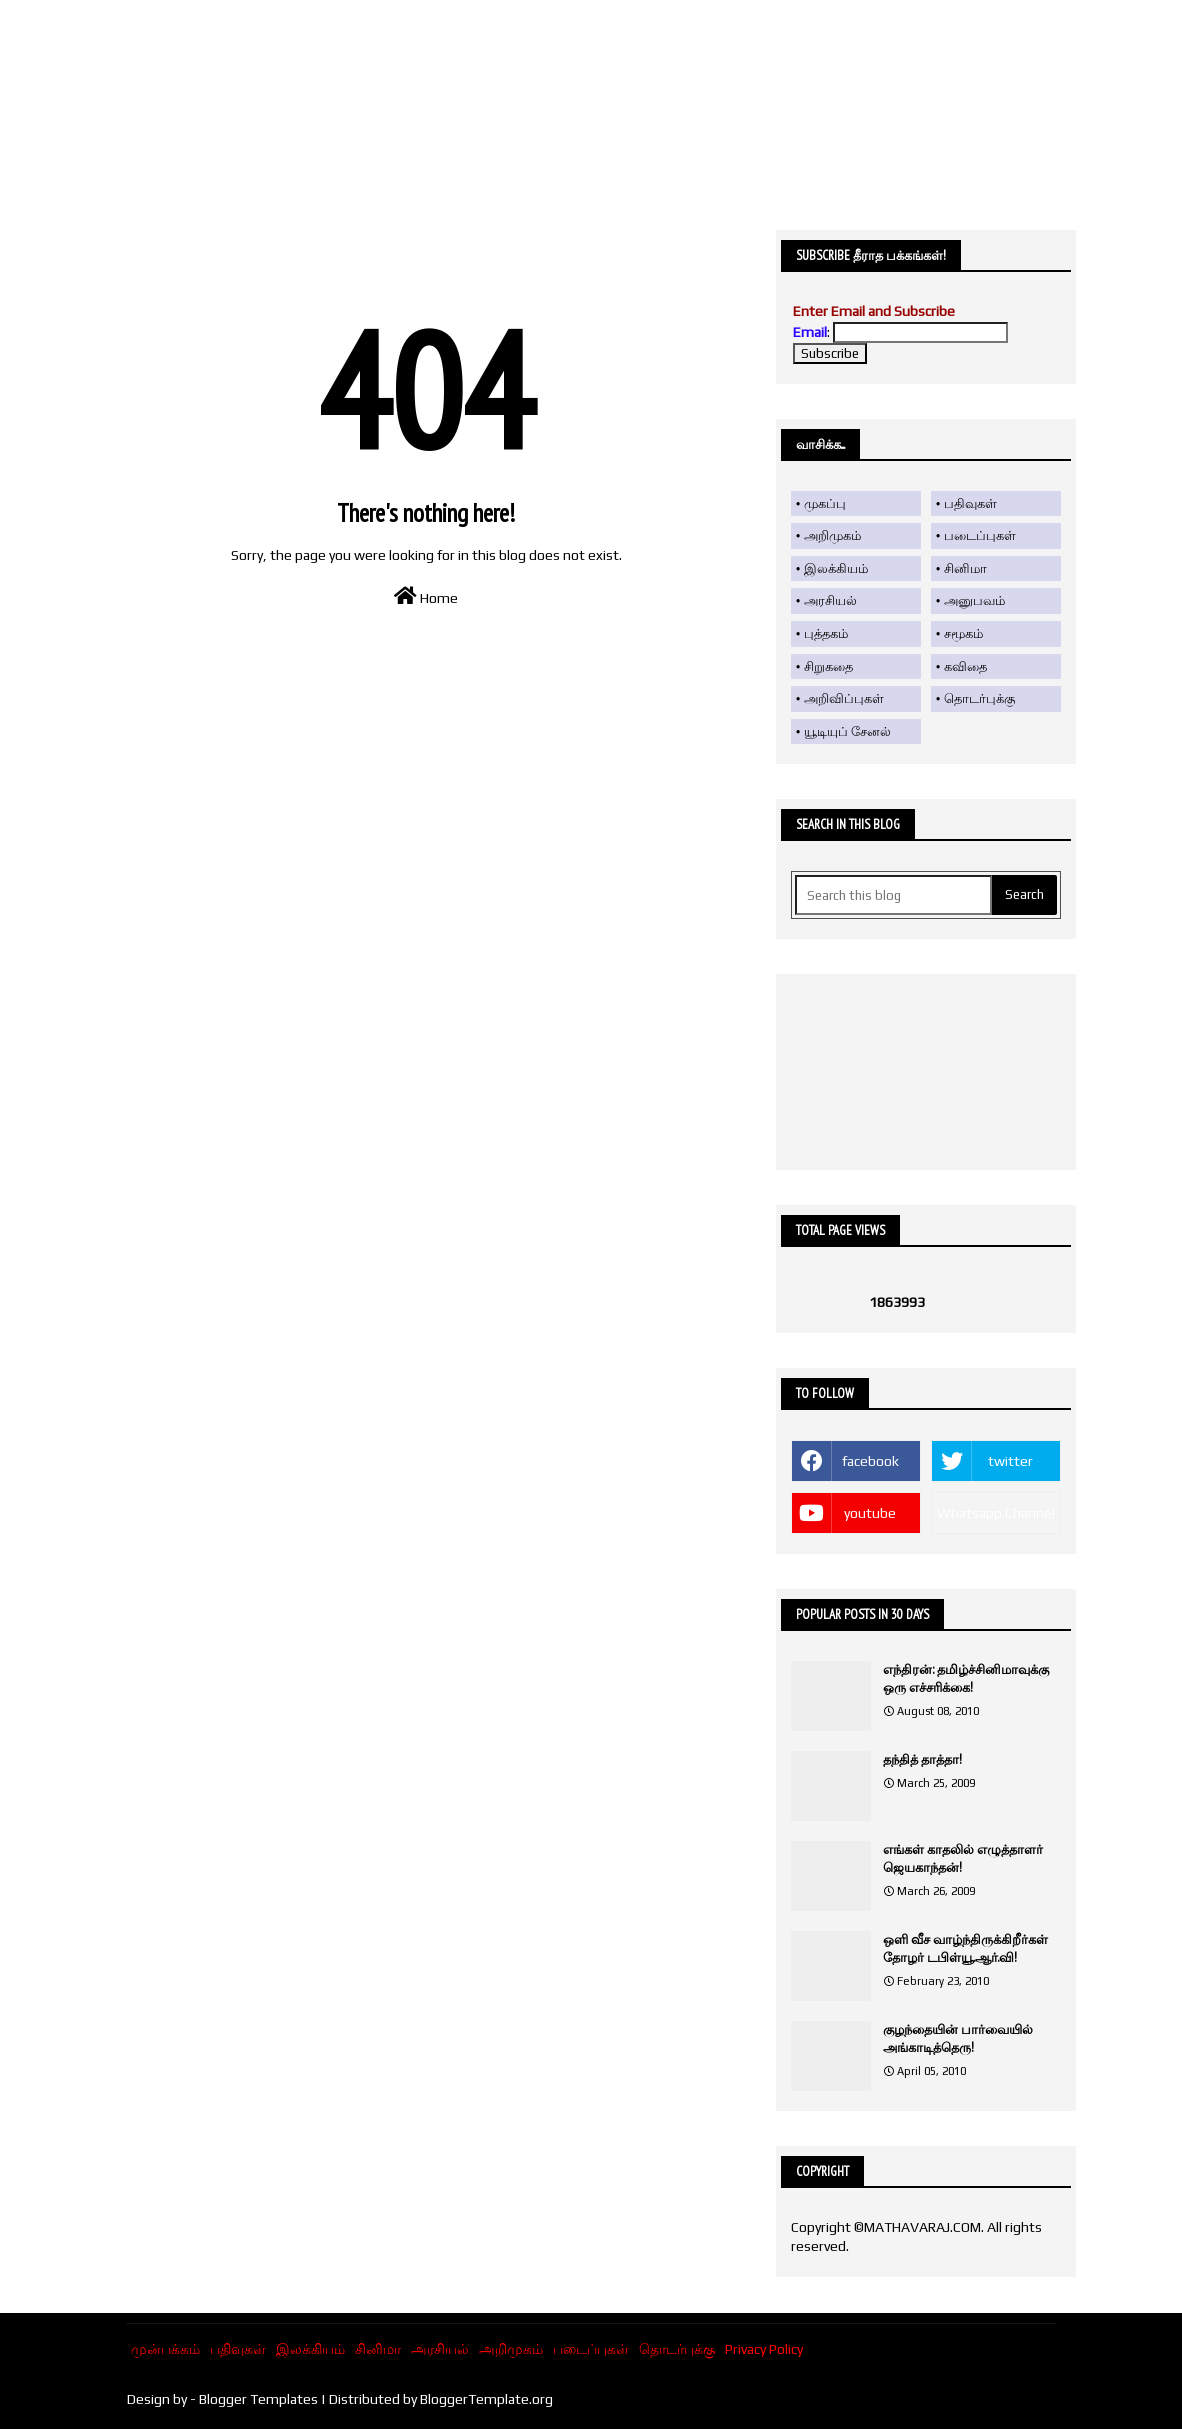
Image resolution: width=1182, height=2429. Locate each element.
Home (426, 596)
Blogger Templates (258, 2399)
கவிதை (965, 666)
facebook (870, 1461)
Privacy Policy (764, 2349)
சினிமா (965, 568)
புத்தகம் (826, 633)
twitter (1010, 1461)
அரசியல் (830, 600)
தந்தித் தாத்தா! (922, 1759)
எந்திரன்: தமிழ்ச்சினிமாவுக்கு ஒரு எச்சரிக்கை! (966, 1678)
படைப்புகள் (980, 535)
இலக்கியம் (836, 568)
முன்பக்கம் (165, 2349)
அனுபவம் (974, 600)
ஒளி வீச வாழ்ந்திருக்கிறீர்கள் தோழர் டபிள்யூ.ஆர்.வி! (965, 1948)
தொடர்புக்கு (979, 698)
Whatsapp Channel (996, 1513)
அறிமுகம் (832, 535)
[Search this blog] (893, 895)
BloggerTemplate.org (486, 2399)
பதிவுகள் (970, 503)
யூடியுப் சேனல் (847, 731)
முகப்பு (825, 503)
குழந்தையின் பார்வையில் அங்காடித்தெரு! (958, 2038)
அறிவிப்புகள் (844, 698)
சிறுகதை (828, 666)
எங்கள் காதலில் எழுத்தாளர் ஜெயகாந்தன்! (963, 1858)
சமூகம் (963, 633)
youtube (870, 1513)
